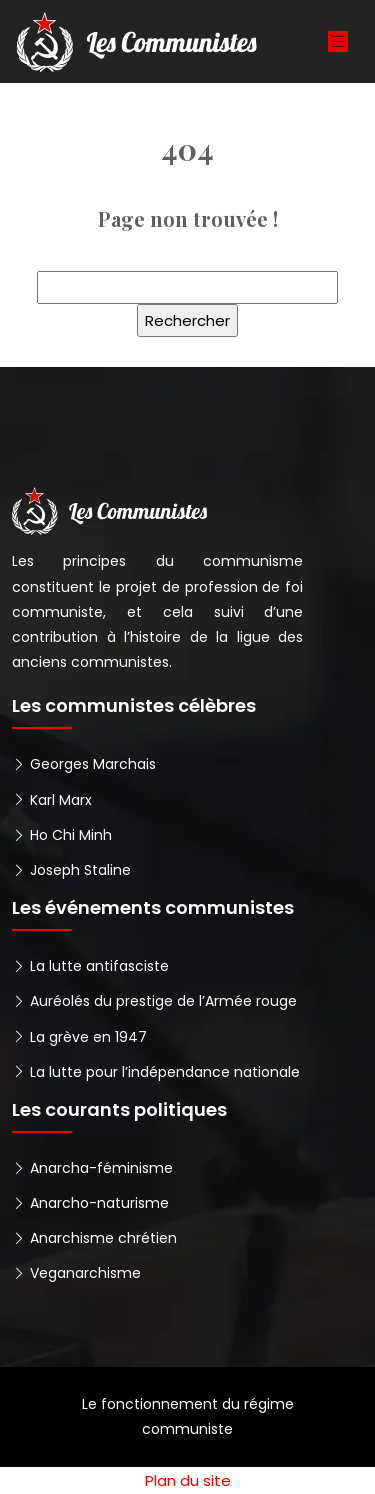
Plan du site (188, 1480)
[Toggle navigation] (338, 41)
